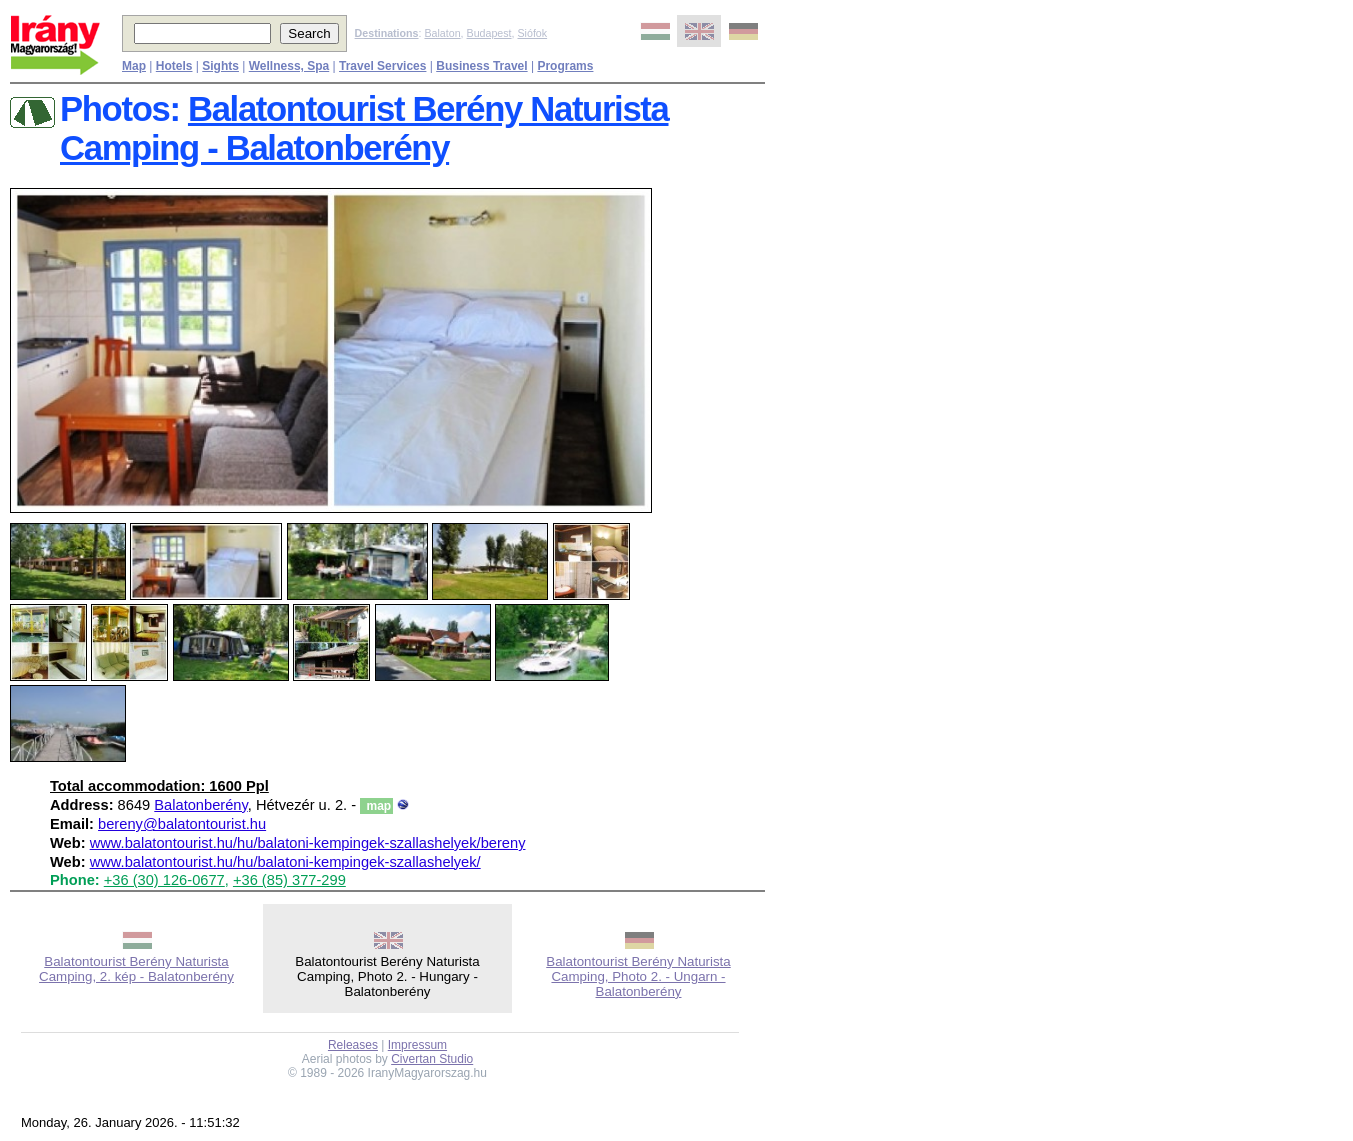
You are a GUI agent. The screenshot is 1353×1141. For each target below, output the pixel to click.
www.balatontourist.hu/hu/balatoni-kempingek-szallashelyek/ (285, 862)
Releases (353, 1045)
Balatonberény (200, 805)
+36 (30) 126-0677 (164, 880)
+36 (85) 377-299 (289, 880)
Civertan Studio (432, 1059)
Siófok (532, 33)
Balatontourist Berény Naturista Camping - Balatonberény (364, 128)
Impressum (417, 1045)
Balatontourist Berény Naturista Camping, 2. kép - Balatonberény (136, 969)
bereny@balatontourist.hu (182, 824)
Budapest (489, 33)
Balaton (442, 33)
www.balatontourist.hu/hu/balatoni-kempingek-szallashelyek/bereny (308, 843)
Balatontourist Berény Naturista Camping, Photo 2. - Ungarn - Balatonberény (638, 976)
